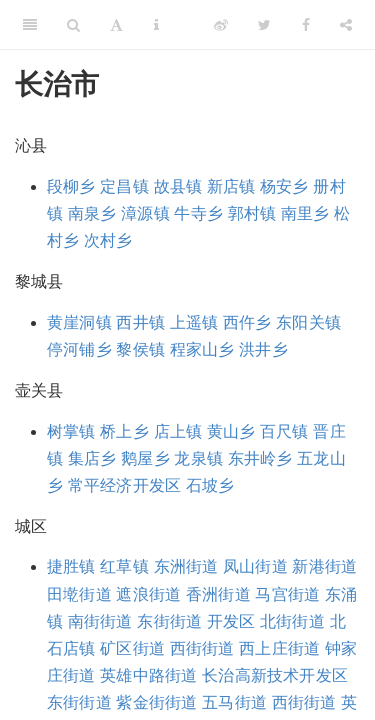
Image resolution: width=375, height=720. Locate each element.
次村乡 (108, 240)
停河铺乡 (79, 349)
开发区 (231, 621)
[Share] (346, 25)
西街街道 (202, 648)
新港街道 (324, 566)
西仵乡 (247, 322)
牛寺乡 (198, 213)
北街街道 (292, 621)
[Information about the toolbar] (156, 25)
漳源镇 (145, 213)
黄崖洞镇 (79, 322)
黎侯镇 (140, 349)
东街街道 (169, 621)
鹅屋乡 (145, 458)
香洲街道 (218, 594)
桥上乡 (124, 431)
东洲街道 (186, 566)
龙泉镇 (198, 458)
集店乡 (92, 458)
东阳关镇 (308, 322)
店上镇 (178, 431)
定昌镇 (124, 186)
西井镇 (140, 322)
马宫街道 (287, 594)
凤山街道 (255, 566)
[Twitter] (264, 25)
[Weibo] (221, 25)
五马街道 (234, 702)
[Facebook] (306, 25)
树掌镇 (71, 431)
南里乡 (305, 213)
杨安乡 (284, 186)
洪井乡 (263, 349)
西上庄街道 (279, 648)
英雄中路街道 (148, 675)
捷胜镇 (71, 566)
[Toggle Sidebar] (30, 25)
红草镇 (124, 566)
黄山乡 (231, 431)
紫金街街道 (156, 702)
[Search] (73, 25)
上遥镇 (194, 322)
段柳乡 (71, 186)
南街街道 (100, 621)
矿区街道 (132, 648)
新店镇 (231, 186)
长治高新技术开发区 (275, 675)
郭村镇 (252, 213)
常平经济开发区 (124, 485)
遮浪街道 (148, 594)
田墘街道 (79, 594)
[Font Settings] (116, 25)
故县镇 (178, 186)
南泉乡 (92, 213)
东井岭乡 (260, 458)
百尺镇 (284, 431)
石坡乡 (210, 485)
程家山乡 (202, 349)
